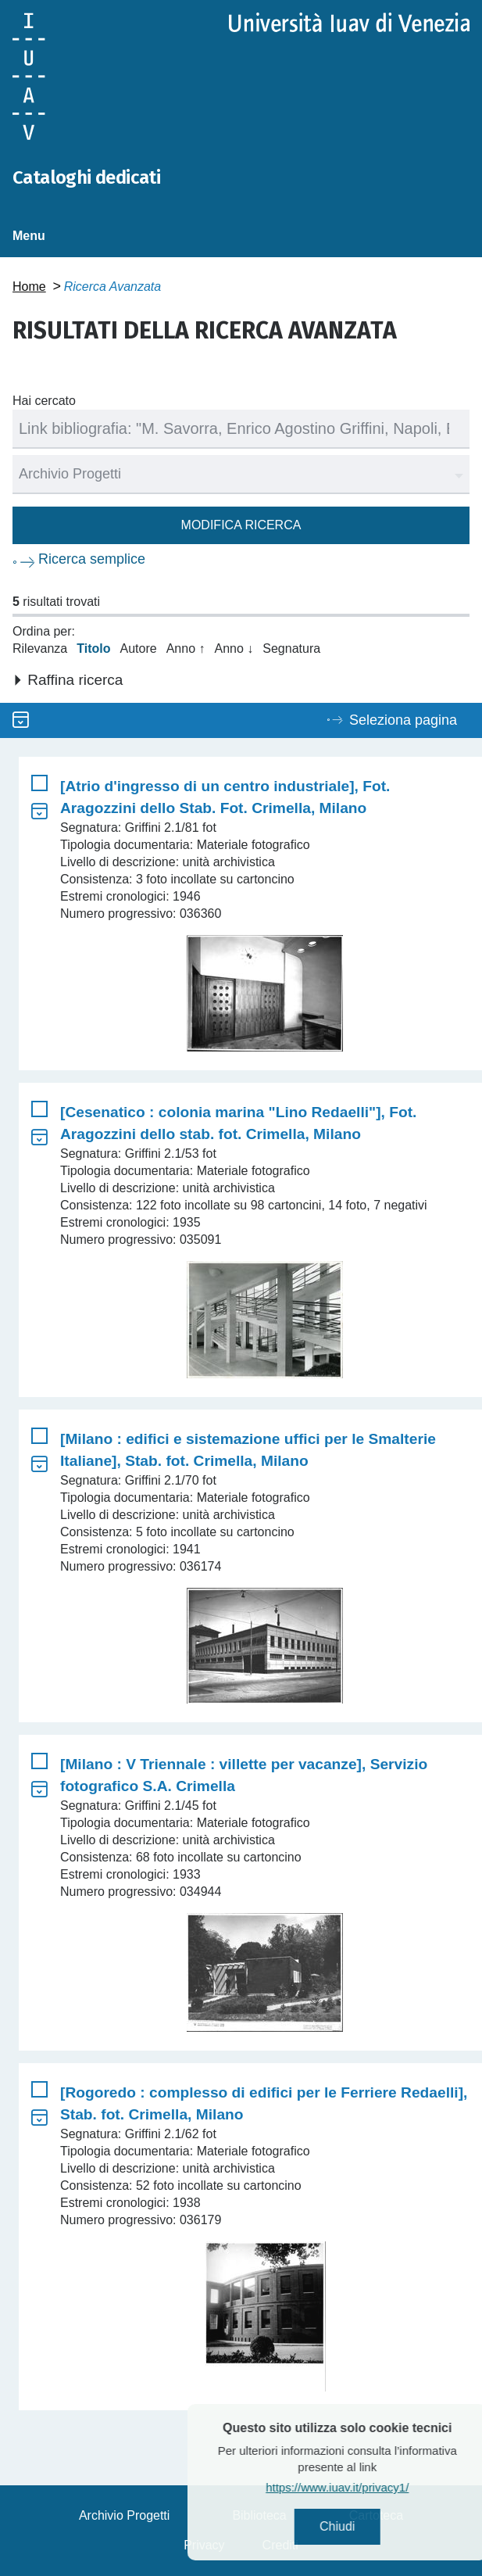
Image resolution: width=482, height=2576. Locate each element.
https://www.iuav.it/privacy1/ (369, 2487)
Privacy (204, 2545)
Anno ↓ (233, 648)
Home (29, 286)
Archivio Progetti (124, 2515)
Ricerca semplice (91, 559)
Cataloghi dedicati (86, 177)
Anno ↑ (185, 648)
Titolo (93, 648)
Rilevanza (39, 648)
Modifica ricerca (241, 525)
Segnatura (291, 648)
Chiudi (369, 2526)
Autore (138, 648)
